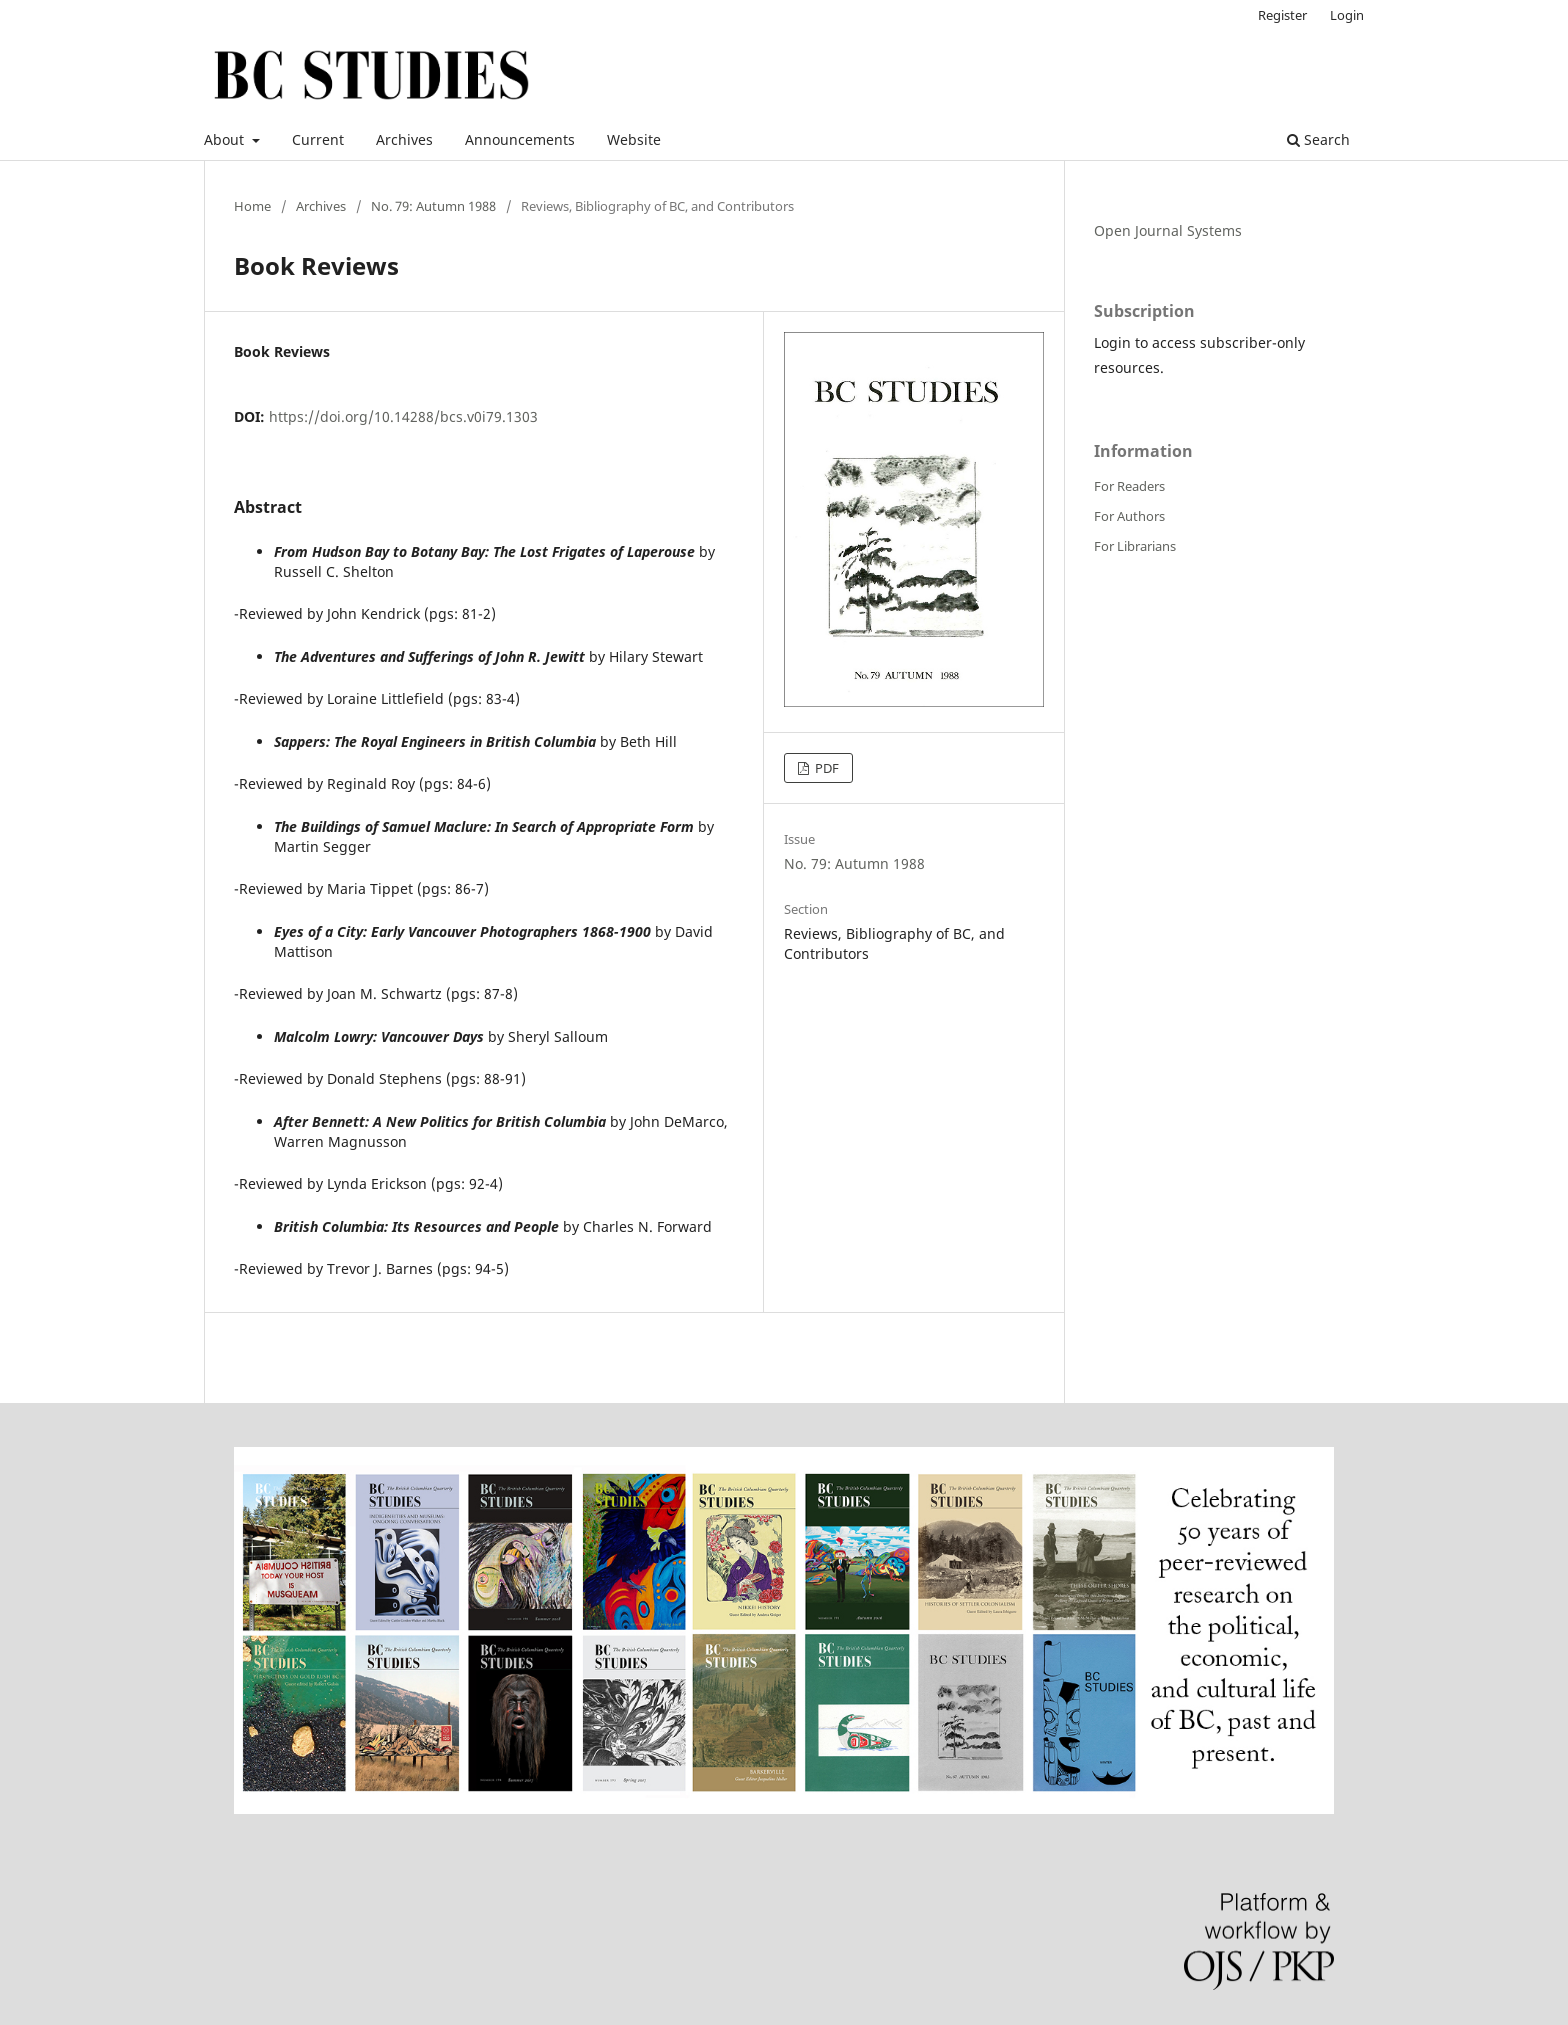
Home (252, 206)
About (226, 139)
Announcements (520, 139)
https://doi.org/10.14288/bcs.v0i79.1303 (403, 416)
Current (318, 139)
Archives (404, 139)
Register (1282, 15)
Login (1347, 15)
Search (1318, 139)
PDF (825, 768)
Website (634, 139)
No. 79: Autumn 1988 (433, 206)
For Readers (1129, 486)
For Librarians (1135, 546)
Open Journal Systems (1168, 230)
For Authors (1129, 516)
